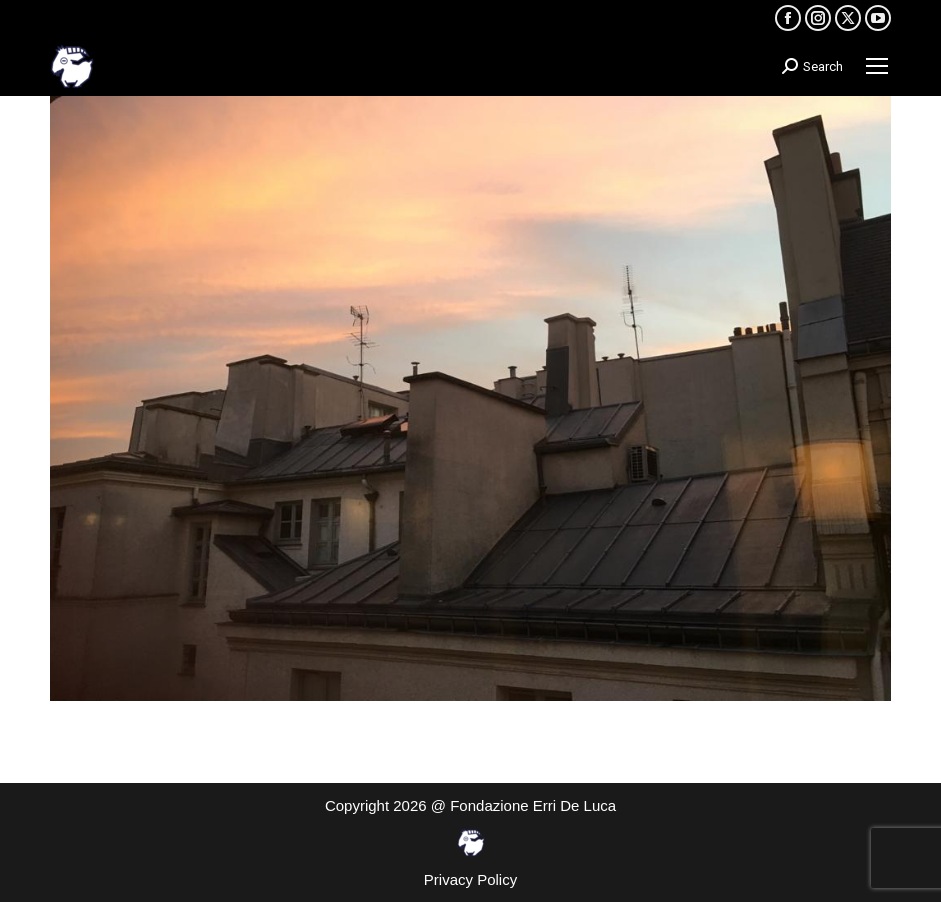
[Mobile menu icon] (877, 66)
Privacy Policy (470, 879)
